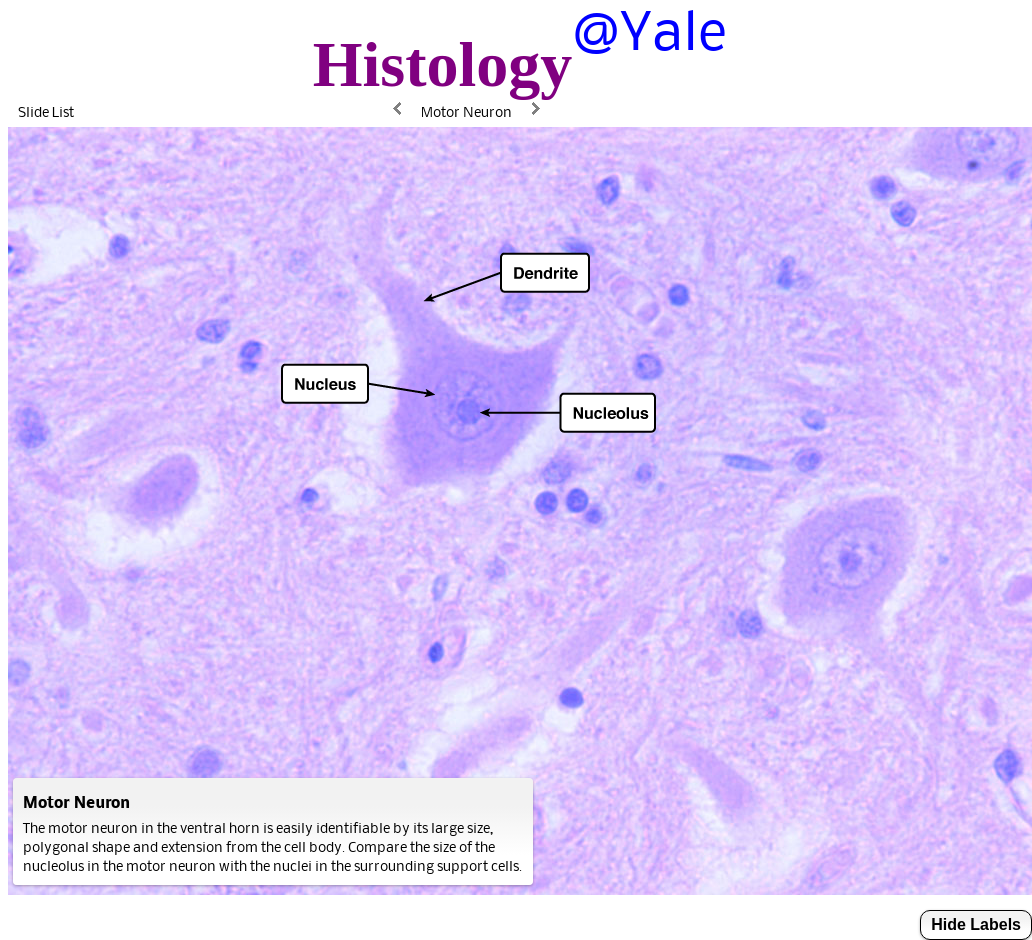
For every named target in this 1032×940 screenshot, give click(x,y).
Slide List (46, 111)
